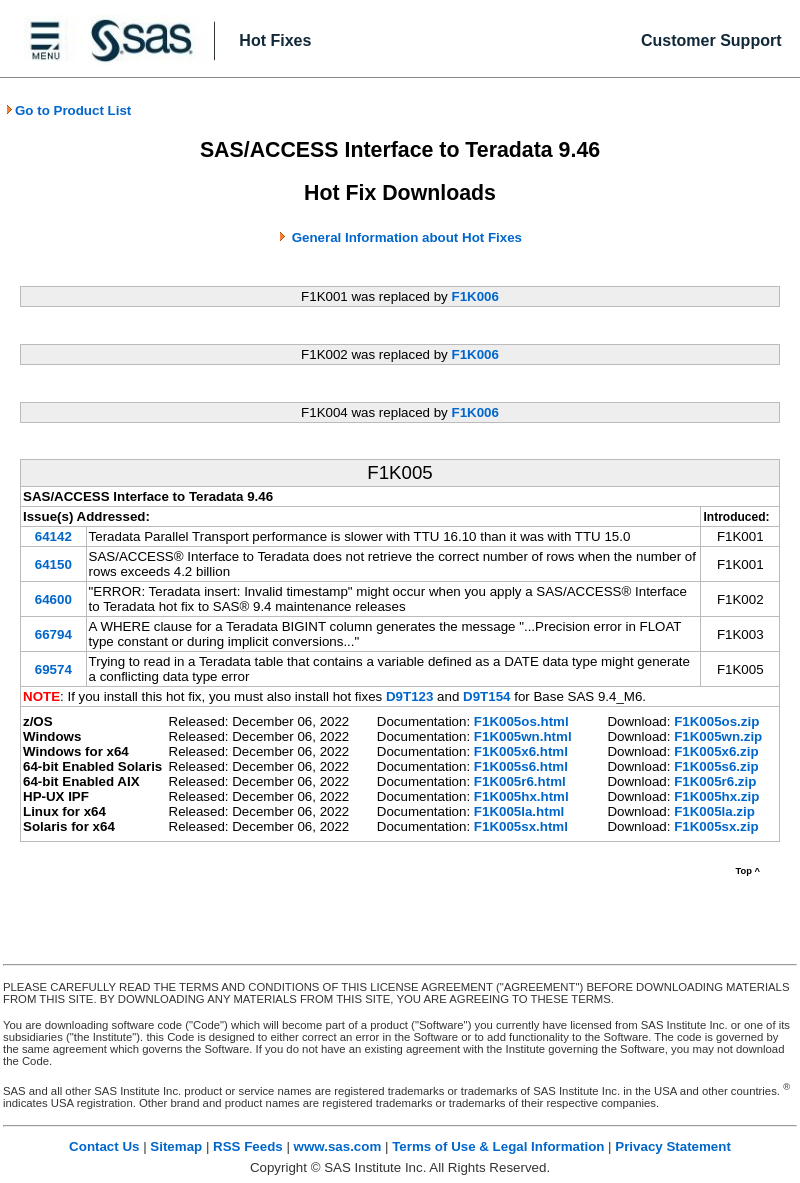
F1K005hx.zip (716, 796)
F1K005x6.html (521, 751)
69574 (53, 669)
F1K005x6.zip (716, 751)
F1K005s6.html (521, 766)
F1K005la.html (519, 811)
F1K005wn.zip (718, 736)
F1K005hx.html (521, 796)
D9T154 (486, 696)
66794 (53, 634)
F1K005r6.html (520, 781)
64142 (53, 536)
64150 (53, 564)
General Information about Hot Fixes (407, 237)
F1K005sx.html (521, 826)
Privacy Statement (673, 1146)
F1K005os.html (521, 721)
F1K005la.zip (714, 811)
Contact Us (104, 1146)
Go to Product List (68, 110)
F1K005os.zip (716, 721)
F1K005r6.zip (715, 781)
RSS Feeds (248, 1146)
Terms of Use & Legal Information (498, 1146)
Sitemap (176, 1146)
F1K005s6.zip (716, 766)
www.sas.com (338, 1146)
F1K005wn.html (523, 736)
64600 (53, 599)
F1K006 (474, 296)
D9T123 (409, 696)
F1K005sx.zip (716, 826)
